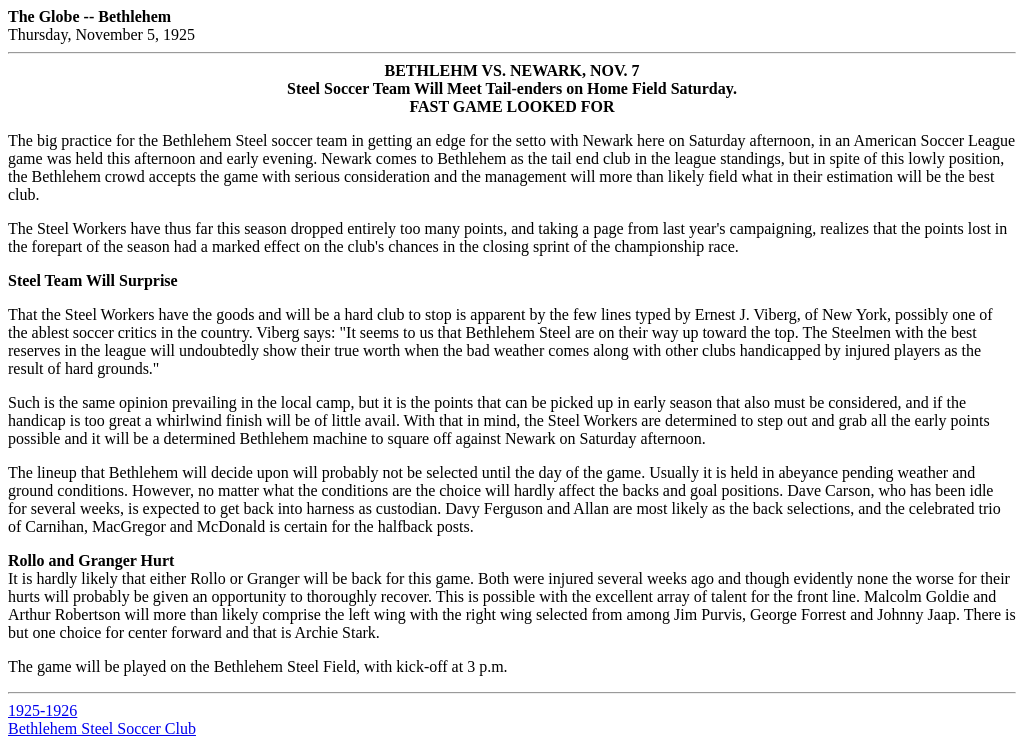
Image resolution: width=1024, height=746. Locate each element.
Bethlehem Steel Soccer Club (102, 728)
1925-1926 (42, 710)
